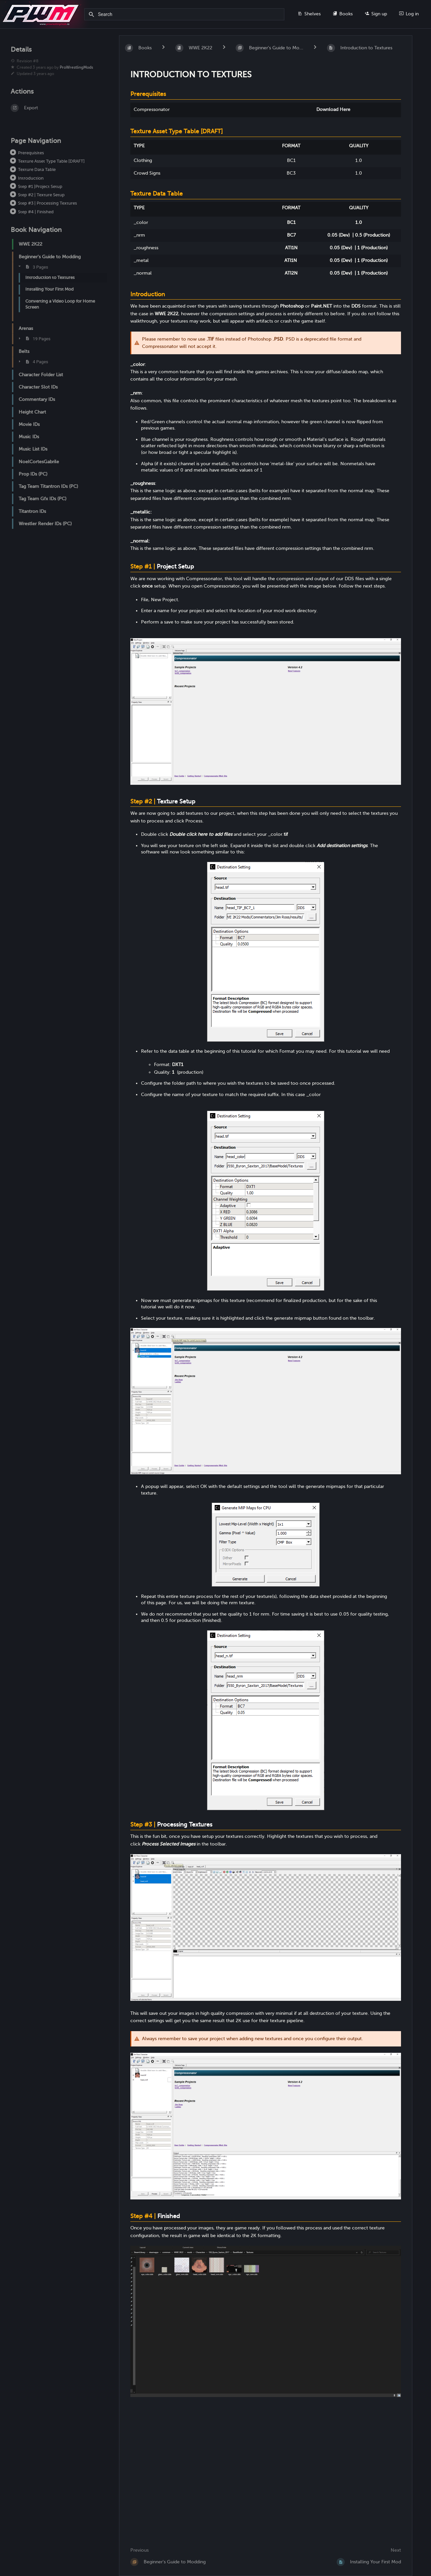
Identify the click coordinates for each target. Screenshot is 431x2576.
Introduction (31, 178)
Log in (409, 13)
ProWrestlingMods (76, 67)
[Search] (92, 14)
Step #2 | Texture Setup (41, 194)
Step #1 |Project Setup (40, 186)
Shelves (309, 13)
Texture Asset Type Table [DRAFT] (51, 161)
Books (343, 13)
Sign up (376, 13)
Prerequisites (31, 152)
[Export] (56, 108)
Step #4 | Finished (36, 211)
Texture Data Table (37, 169)
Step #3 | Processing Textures (47, 203)
